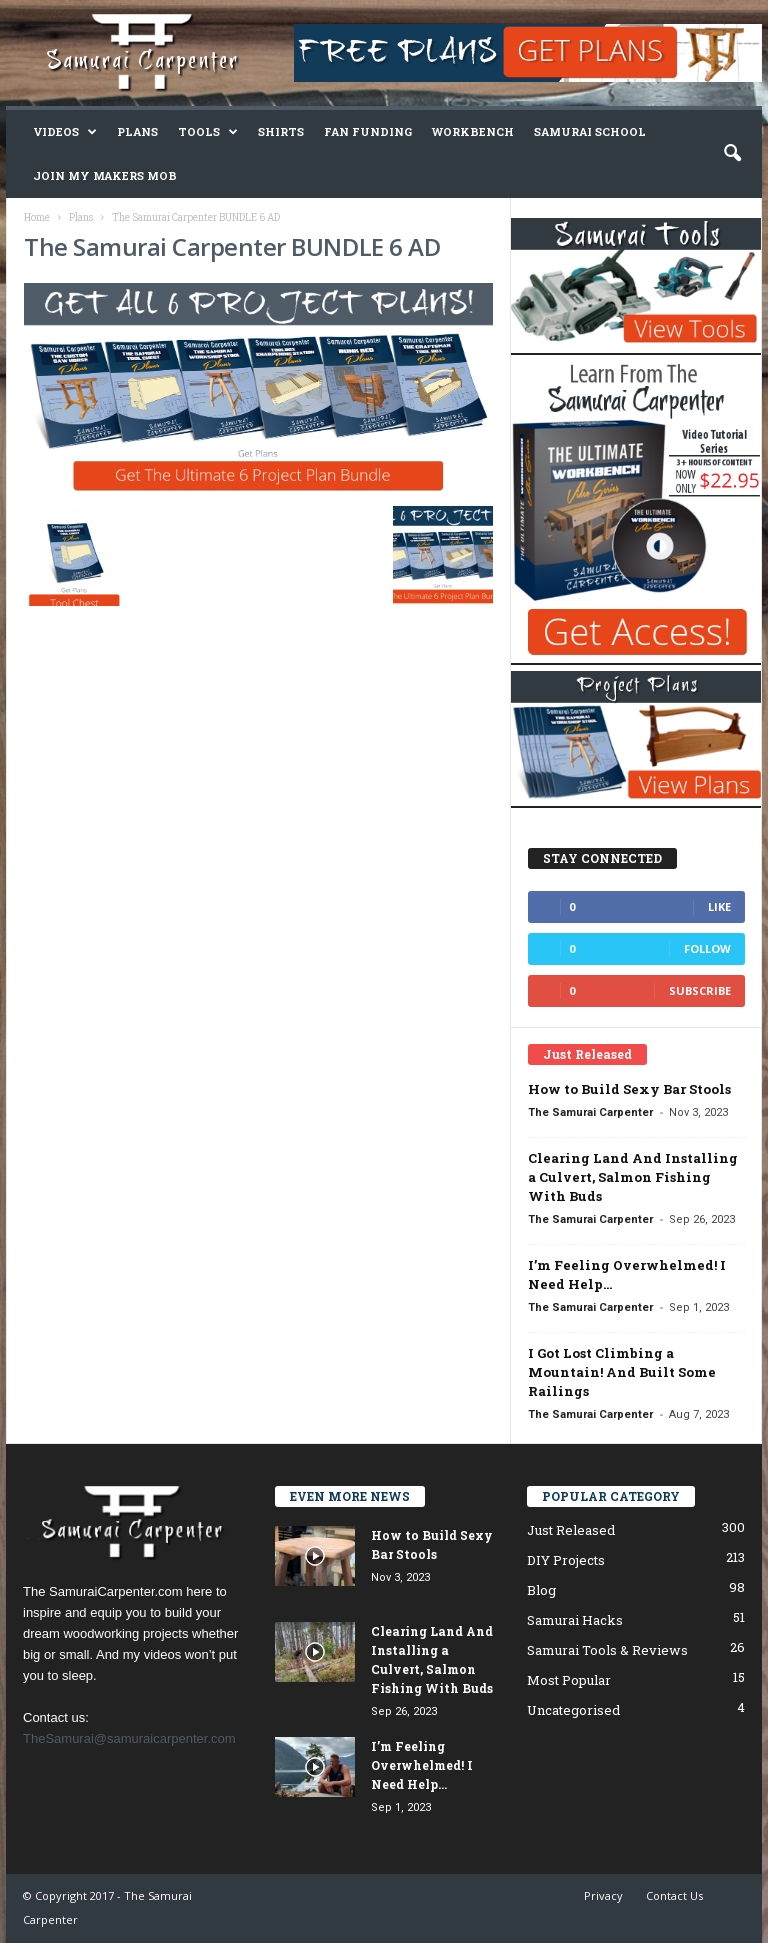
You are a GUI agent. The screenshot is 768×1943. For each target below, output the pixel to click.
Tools (208, 132)
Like (719, 906)
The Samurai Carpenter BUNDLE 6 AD (232, 246)
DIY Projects (566, 1560)
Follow (707, 948)
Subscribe (700, 990)
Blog (541, 1590)
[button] (732, 154)
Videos (65, 132)
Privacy (603, 1895)
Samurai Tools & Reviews (607, 1650)
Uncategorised (573, 1710)
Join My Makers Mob (105, 175)
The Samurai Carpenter (590, 1112)
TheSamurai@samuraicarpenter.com (129, 1738)
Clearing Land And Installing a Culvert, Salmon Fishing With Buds (633, 1177)
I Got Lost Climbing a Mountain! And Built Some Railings (622, 1372)
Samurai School (590, 131)
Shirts (281, 131)
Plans (137, 131)
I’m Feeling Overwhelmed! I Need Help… (422, 1765)
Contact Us (674, 1895)
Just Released (571, 1530)
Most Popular (569, 1680)
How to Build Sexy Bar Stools (629, 1089)
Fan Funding (368, 131)
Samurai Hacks (575, 1620)
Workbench (473, 131)
